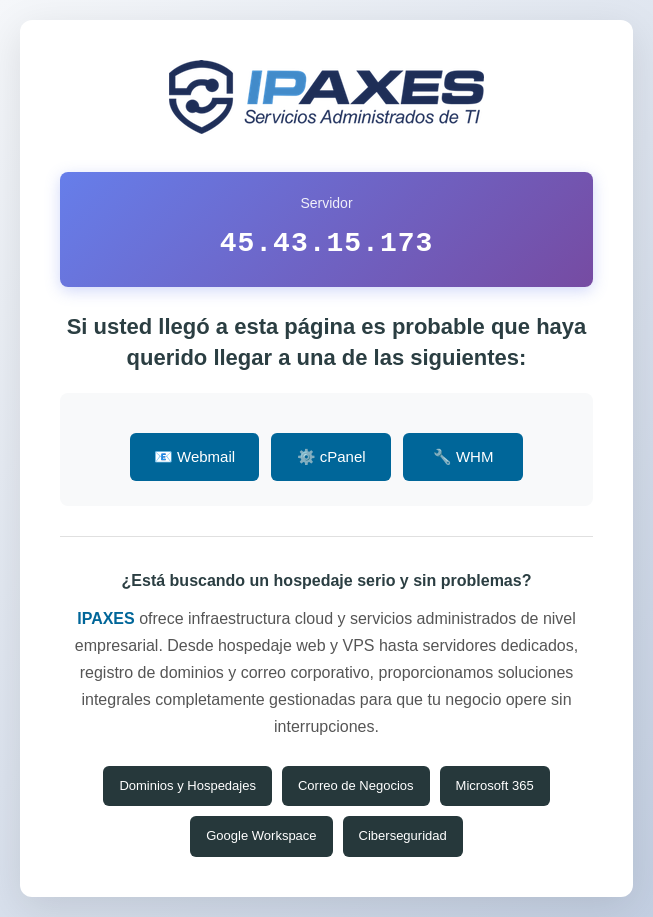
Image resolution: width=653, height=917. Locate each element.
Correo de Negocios (356, 785)
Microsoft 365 (495, 785)
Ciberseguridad (403, 835)
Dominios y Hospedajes (187, 785)
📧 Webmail (194, 456)
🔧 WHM (463, 456)
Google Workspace (261, 835)
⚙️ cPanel (331, 456)
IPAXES (106, 618)
